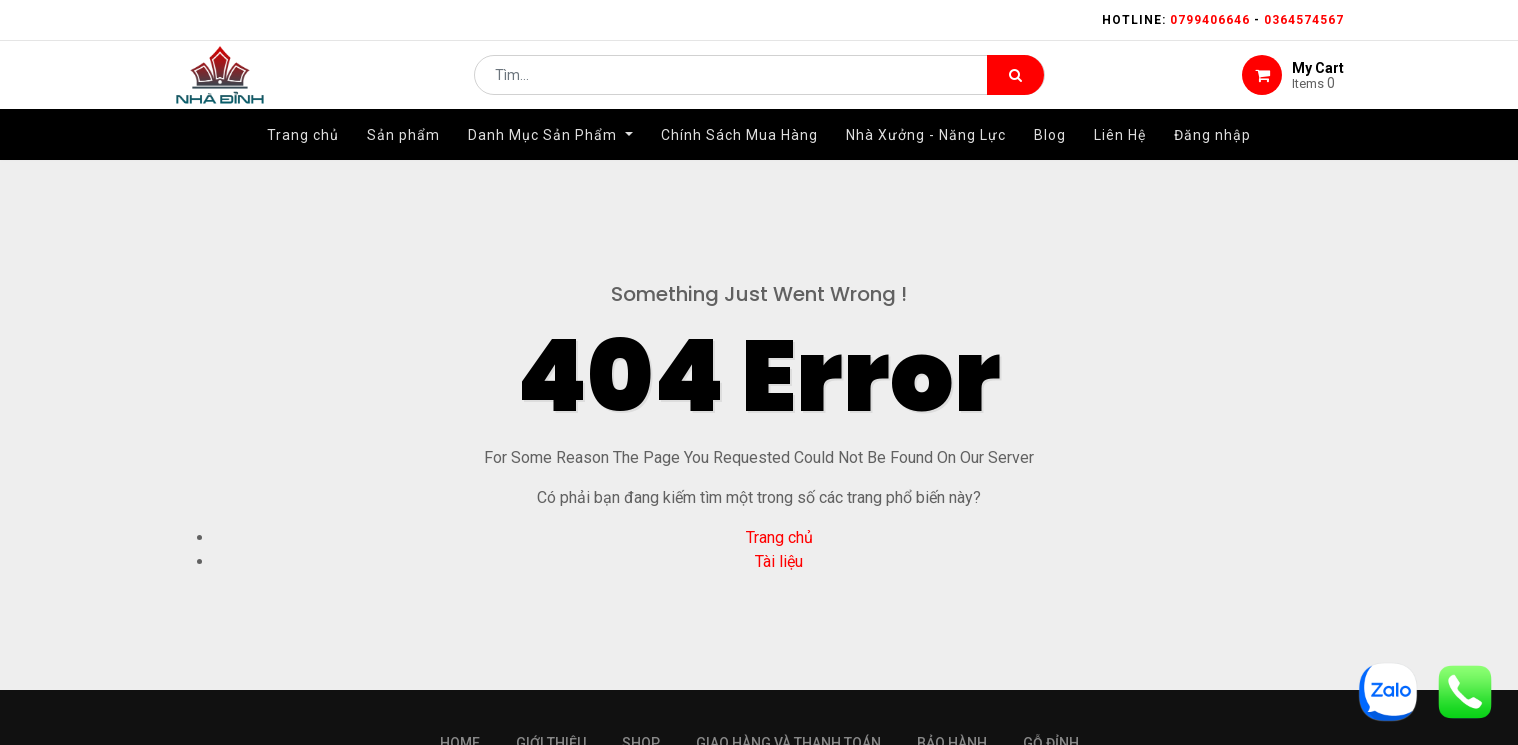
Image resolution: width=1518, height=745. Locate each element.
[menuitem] (303, 157)
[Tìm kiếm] (1015, 86)
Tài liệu (779, 561)
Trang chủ (779, 537)
